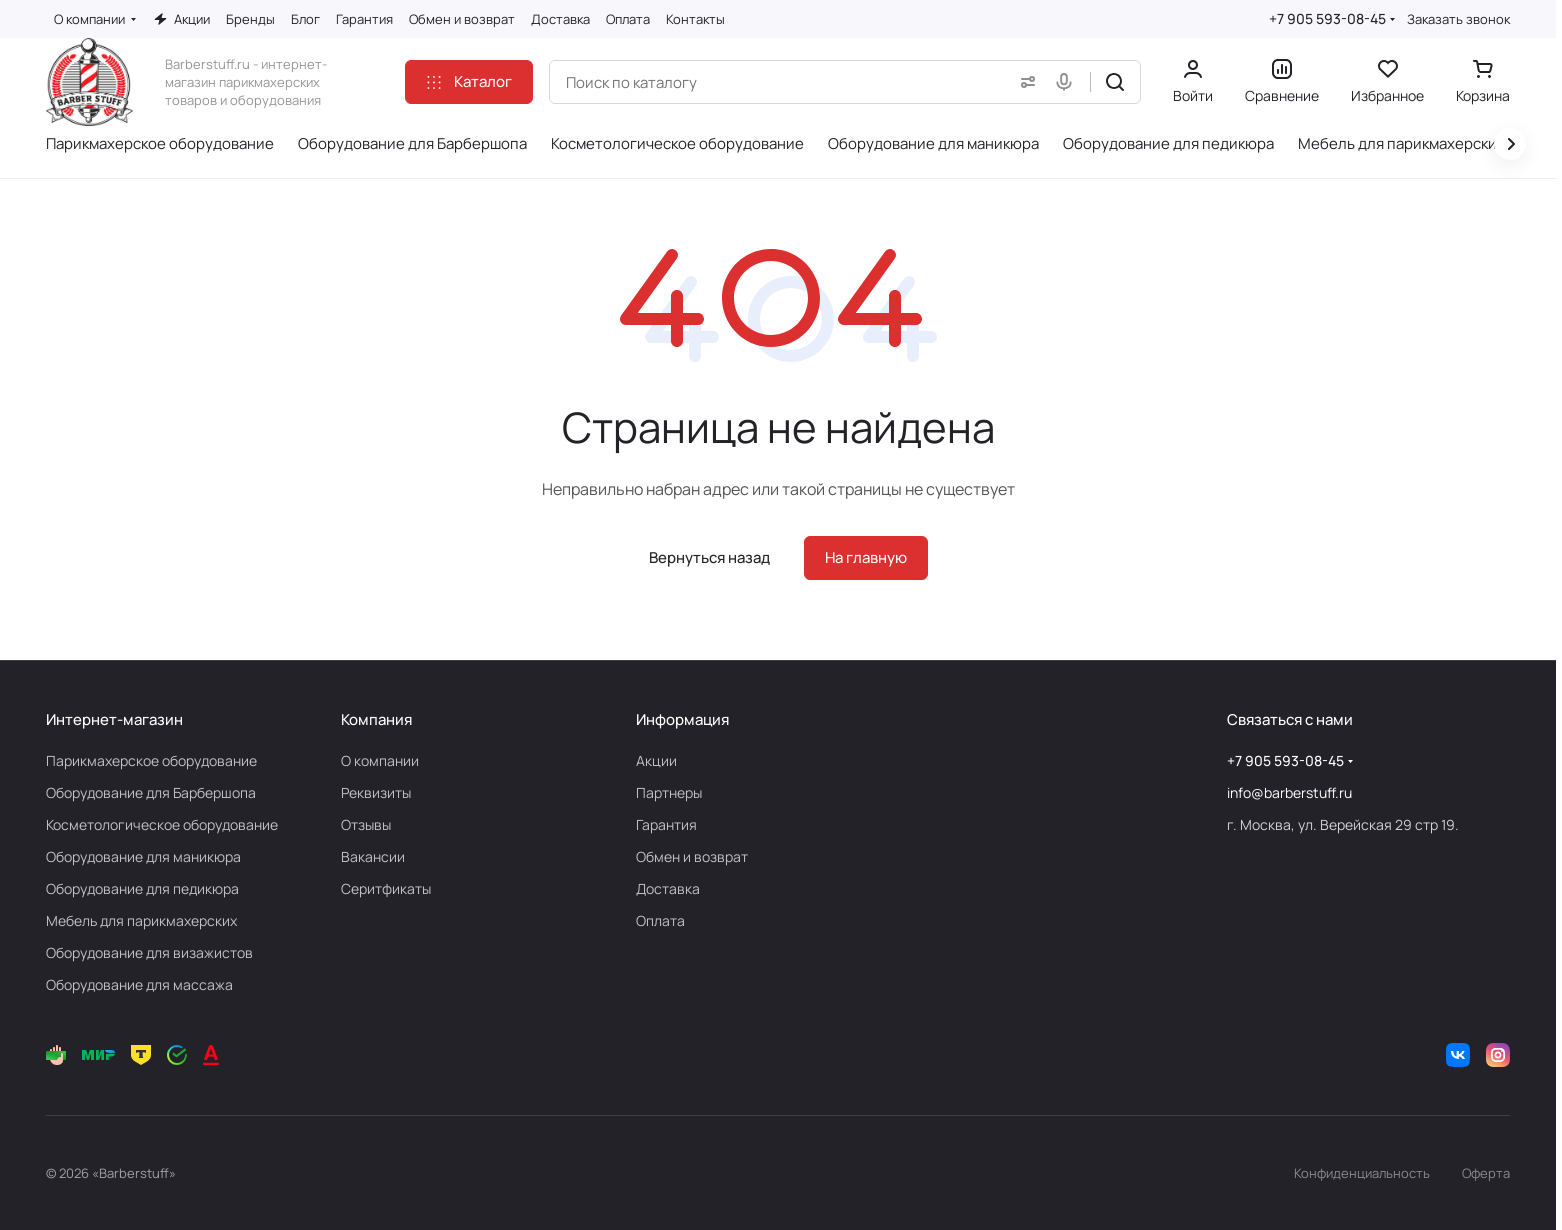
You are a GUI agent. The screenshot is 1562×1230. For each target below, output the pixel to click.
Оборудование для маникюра (143, 856)
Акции (656, 760)
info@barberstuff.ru (1289, 792)
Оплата (660, 920)
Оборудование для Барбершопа (151, 792)
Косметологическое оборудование (162, 824)
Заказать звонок (1458, 19)
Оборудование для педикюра (142, 888)
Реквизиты (376, 792)
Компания (376, 719)
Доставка (668, 888)
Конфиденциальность (1362, 1173)
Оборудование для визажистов (149, 952)
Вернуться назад (709, 557)
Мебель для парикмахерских (141, 920)
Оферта (1486, 1173)
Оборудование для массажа (139, 984)
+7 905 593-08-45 (1327, 18)
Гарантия (666, 824)
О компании (380, 760)
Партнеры (669, 792)
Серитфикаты (386, 888)
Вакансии (373, 856)
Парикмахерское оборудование (151, 760)
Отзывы (366, 824)
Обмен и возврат (692, 856)
